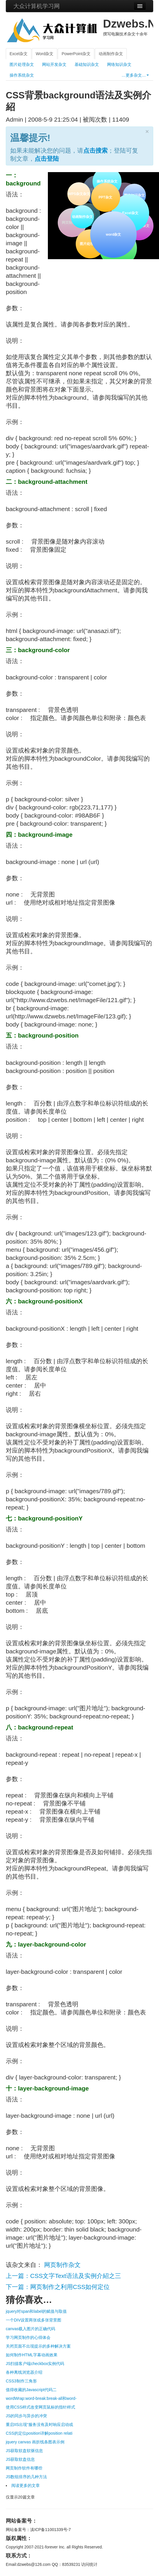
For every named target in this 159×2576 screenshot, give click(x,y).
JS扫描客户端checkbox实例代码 (35, 2363)
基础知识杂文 (87, 64)
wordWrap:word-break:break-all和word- (41, 2398)
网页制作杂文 (62, 2264)
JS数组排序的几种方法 (26, 2476)
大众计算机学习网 (36, 6)
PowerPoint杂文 (76, 53)
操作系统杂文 (22, 75)
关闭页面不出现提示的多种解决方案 (38, 2346)
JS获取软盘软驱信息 (24, 2450)
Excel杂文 (19, 53)
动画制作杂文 (111, 53)
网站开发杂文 (54, 64)
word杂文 (112, 234)
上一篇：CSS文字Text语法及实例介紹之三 (63, 2275)
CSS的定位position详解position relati (39, 2433)
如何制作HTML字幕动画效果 (31, 2355)
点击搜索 (95, 150)
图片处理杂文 (22, 64)
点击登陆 (47, 158)
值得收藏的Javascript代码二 (31, 2389)
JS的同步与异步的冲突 (26, 2415)
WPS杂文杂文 (79, 194)
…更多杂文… (135, 75)
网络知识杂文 (119, 64)
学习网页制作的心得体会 (28, 2337)
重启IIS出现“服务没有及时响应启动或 (39, 2424)
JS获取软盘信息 (20, 2459)
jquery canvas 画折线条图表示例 (35, 2442)
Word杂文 (44, 53)
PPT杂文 (104, 196)
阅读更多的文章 (25, 2485)
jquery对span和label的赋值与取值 (36, 2311)
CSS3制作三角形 (21, 2381)
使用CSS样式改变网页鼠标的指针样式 (40, 2407)
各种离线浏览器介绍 (24, 2372)
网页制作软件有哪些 (24, 2468)
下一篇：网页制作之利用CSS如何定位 (58, 2286)
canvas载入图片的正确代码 (30, 2328)
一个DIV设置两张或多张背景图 (33, 2320)
